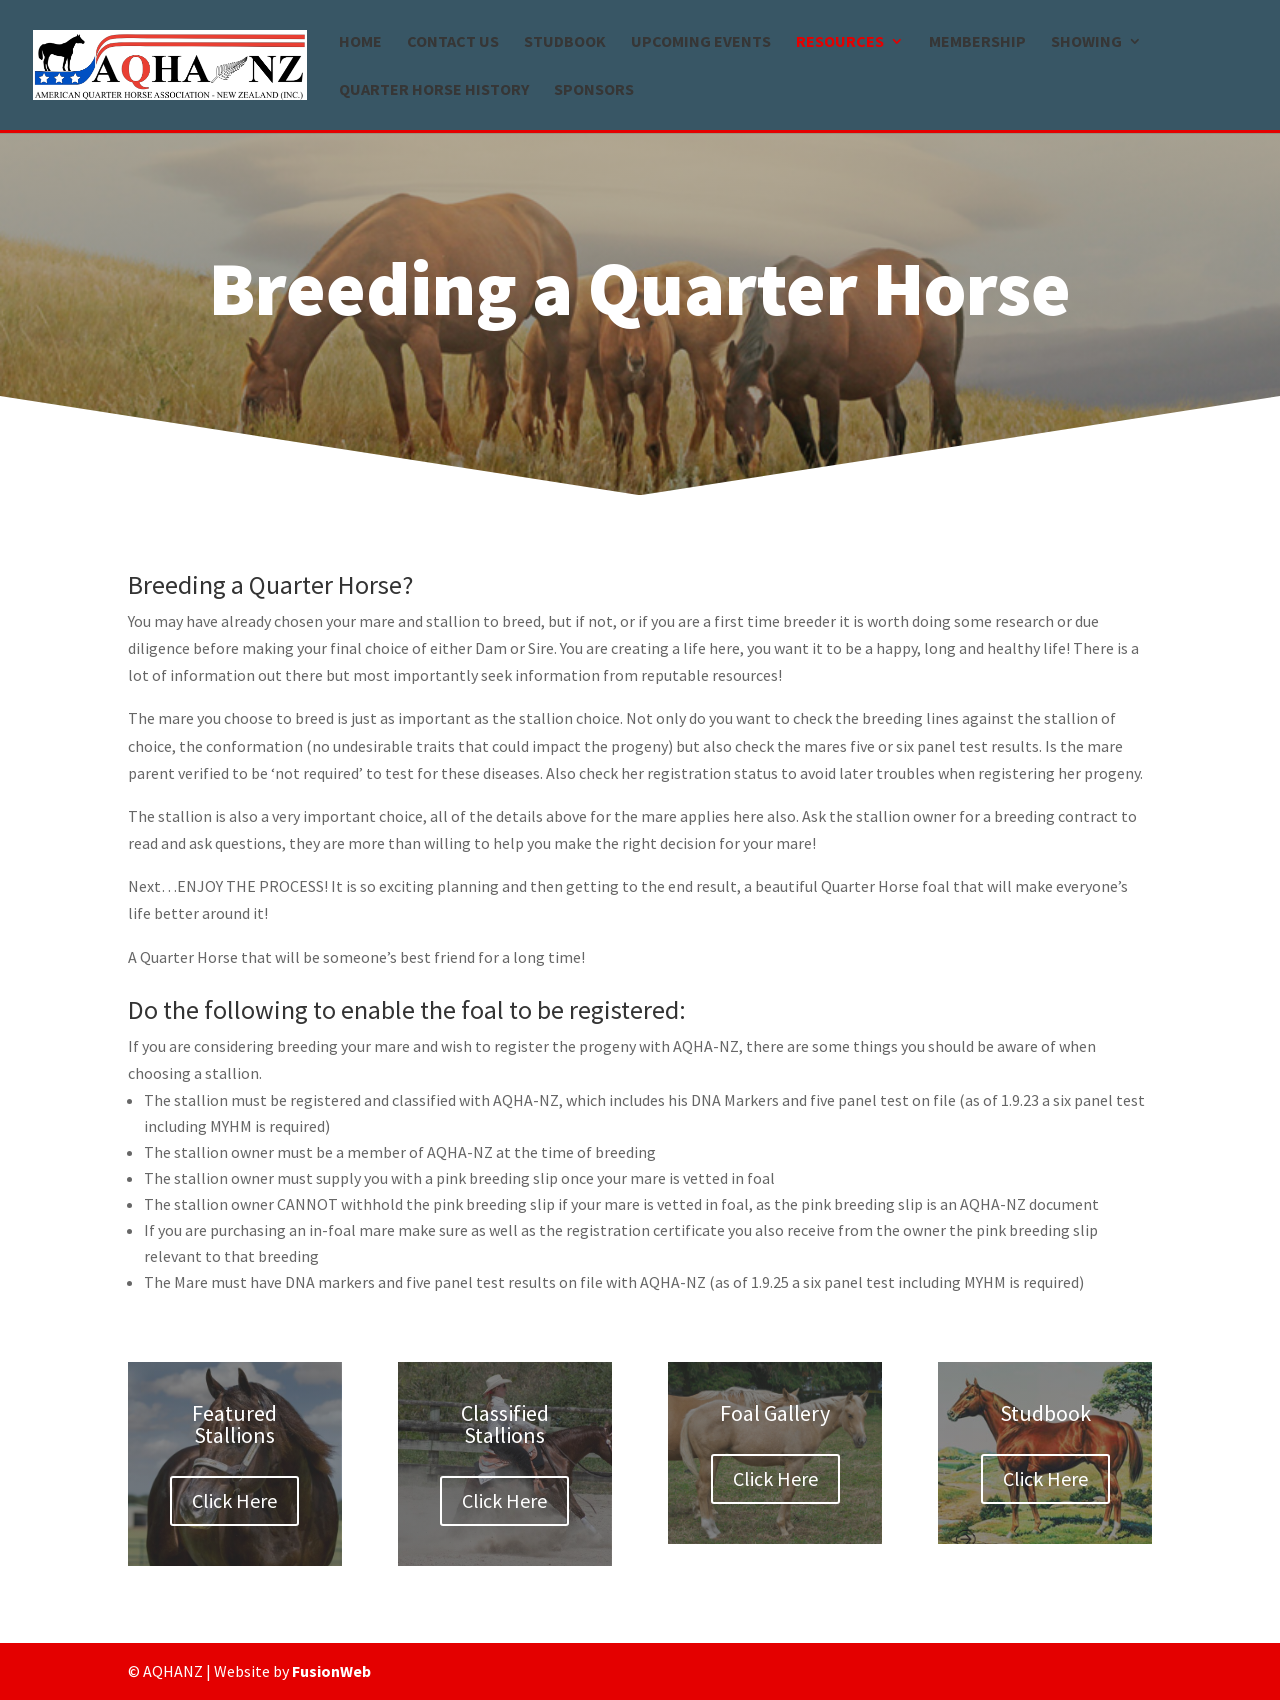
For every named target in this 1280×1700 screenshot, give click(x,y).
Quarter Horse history (434, 90)
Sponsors (594, 90)
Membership (977, 42)
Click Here (234, 1500)
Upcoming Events (701, 42)
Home (360, 42)
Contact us (453, 42)
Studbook (565, 42)
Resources (840, 42)
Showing (1086, 42)
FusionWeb (331, 1671)
